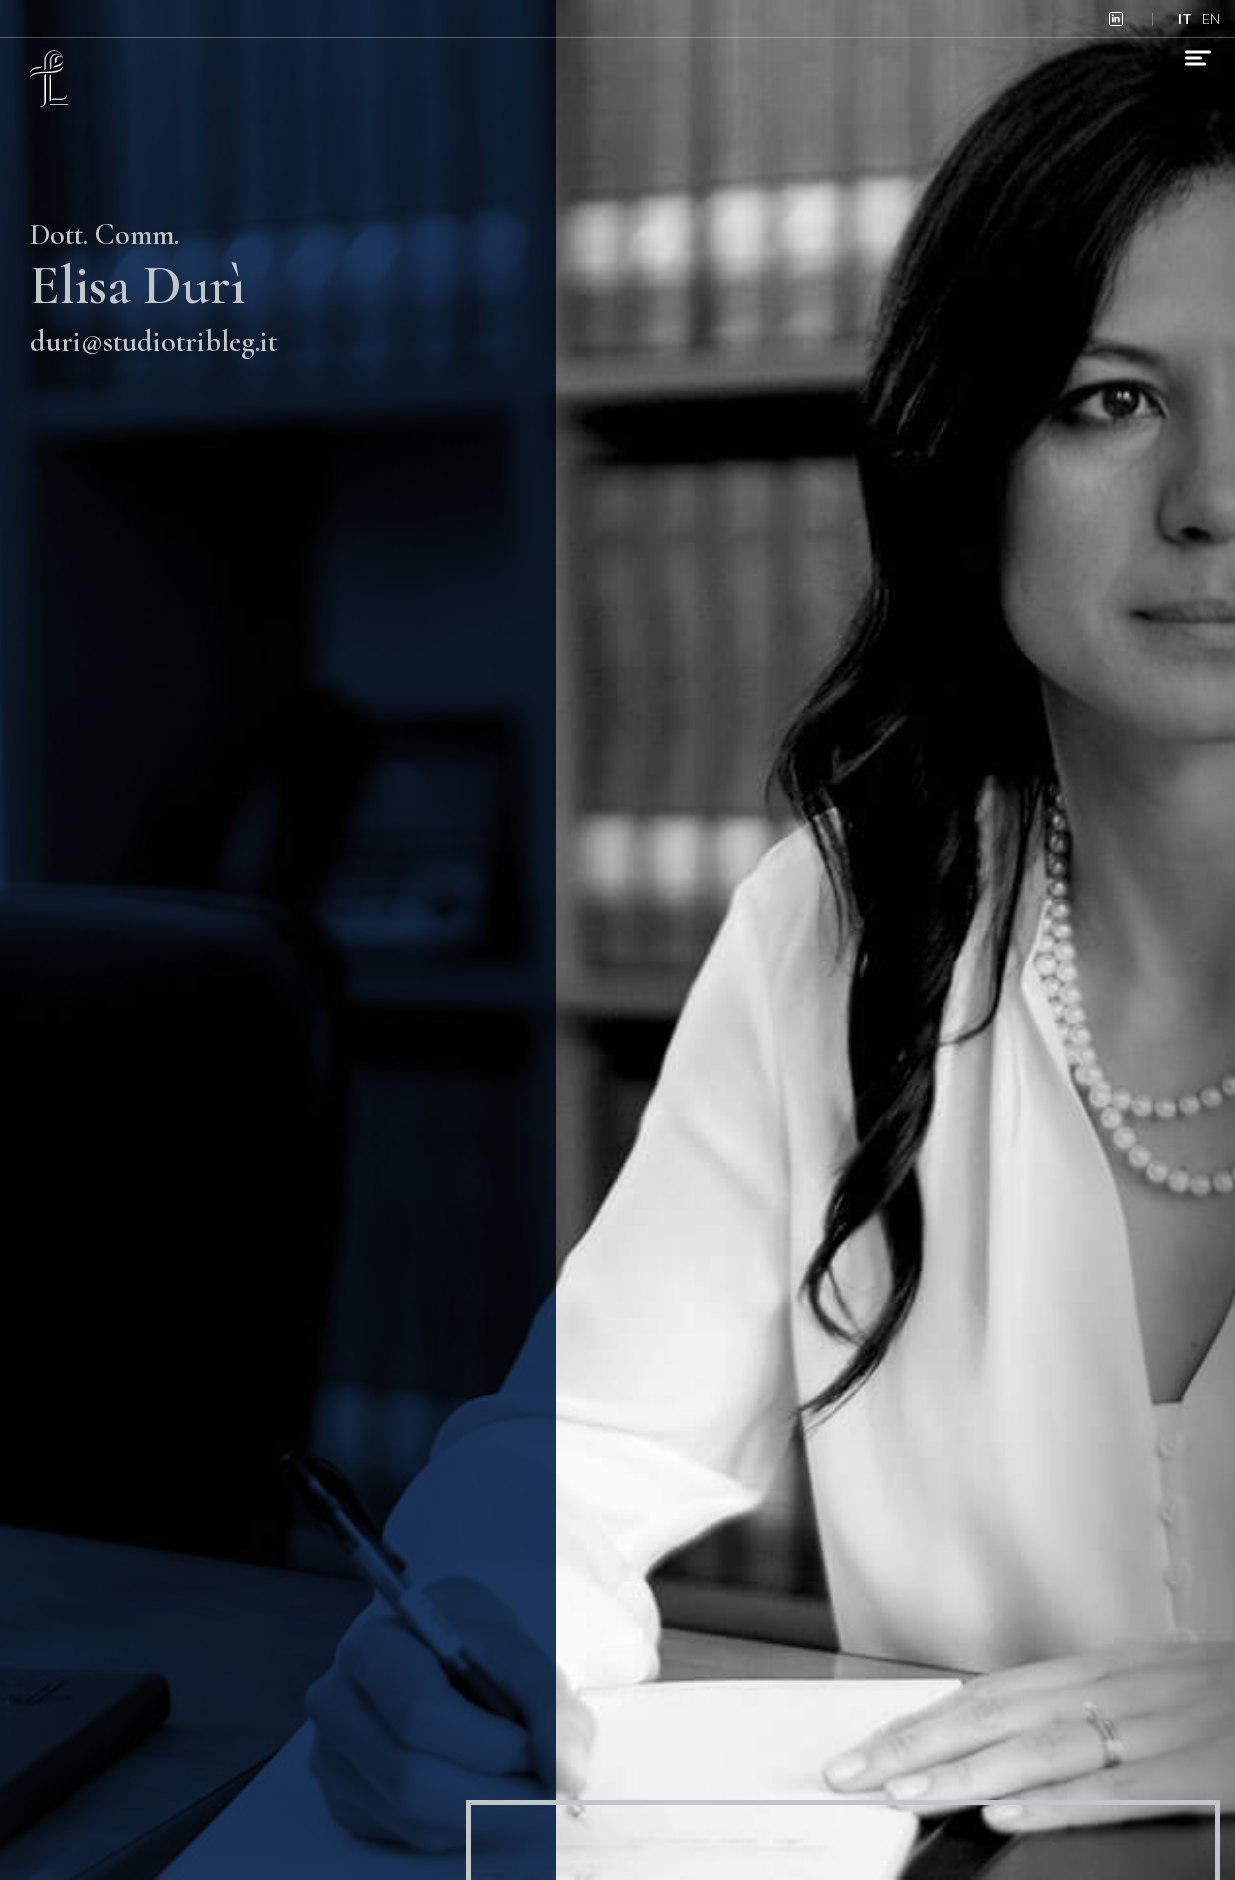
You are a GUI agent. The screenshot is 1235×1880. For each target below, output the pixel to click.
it (1185, 18)
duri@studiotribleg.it (153, 341)
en (1211, 18)
